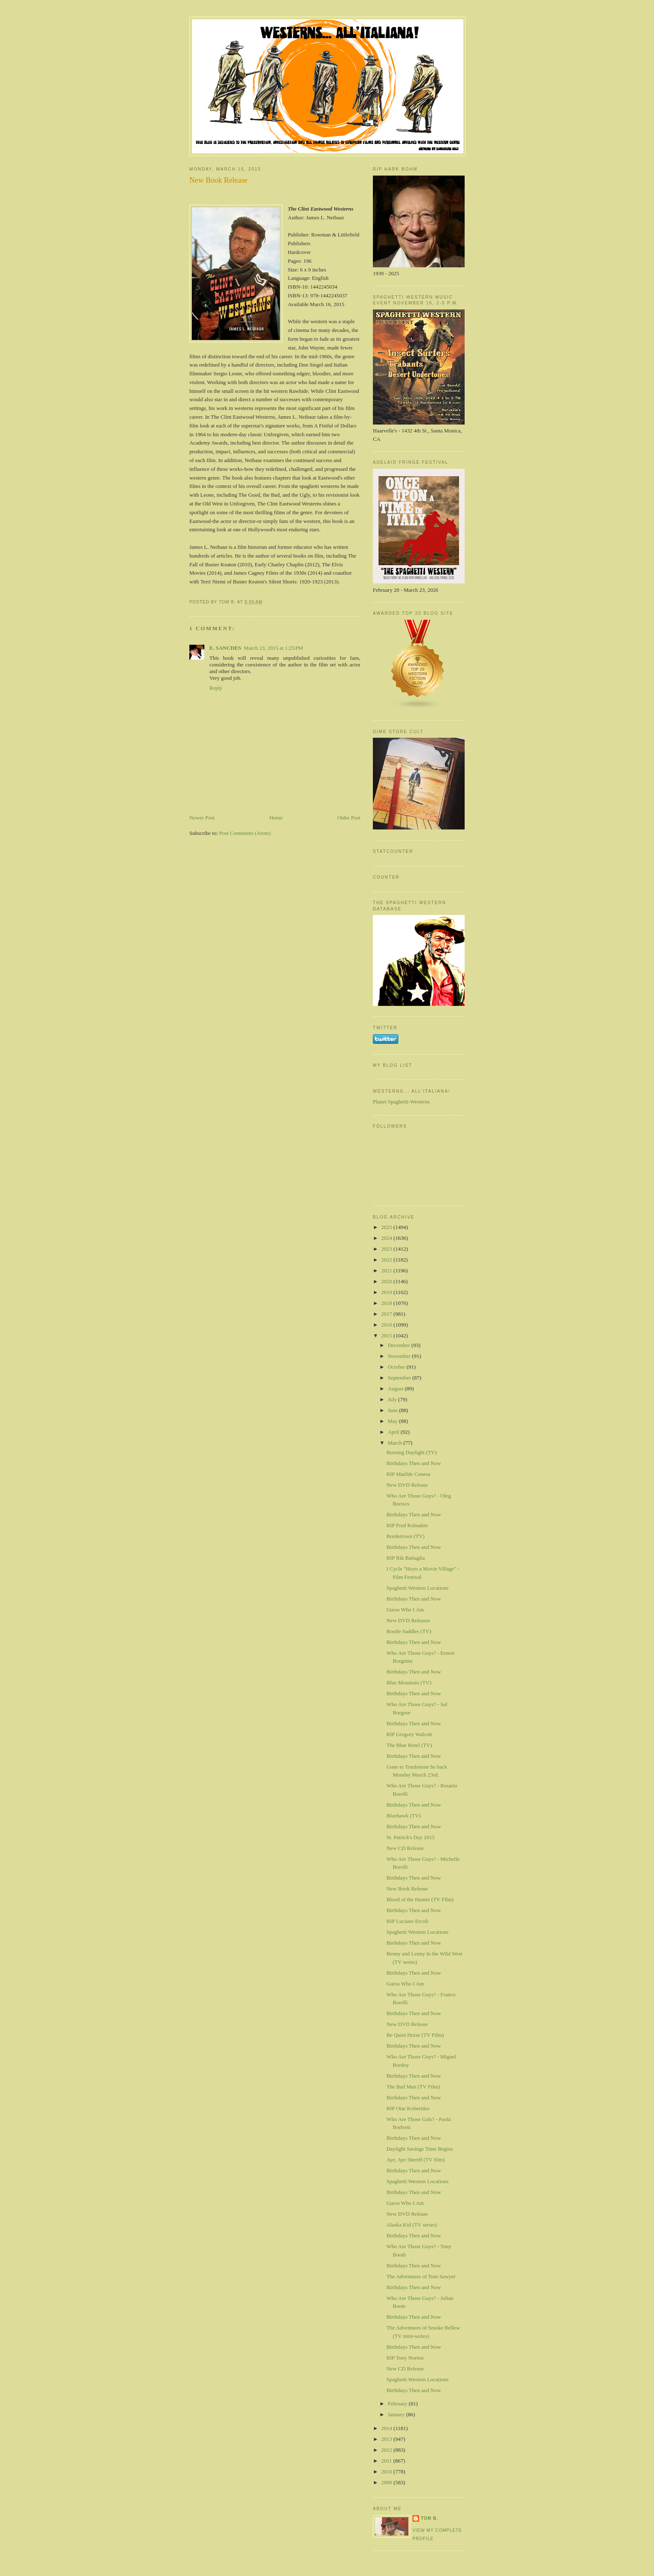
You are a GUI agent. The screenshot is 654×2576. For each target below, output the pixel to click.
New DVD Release (407, 1485)
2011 (387, 2461)
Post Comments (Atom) (245, 833)
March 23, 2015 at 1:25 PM (273, 648)
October (397, 1367)
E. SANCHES (225, 648)
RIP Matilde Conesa (408, 1474)
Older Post (348, 817)
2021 (387, 1270)
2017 (387, 1314)
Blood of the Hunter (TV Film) (419, 1899)
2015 (387, 1335)
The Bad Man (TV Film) (413, 2086)
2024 (387, 1238)
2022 (387, 1260)
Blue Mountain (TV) (408, 1682)
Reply (215, 688)
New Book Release (407, 1888)
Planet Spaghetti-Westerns (401, 1101)
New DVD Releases (408, 1620)
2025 (387, 1227)
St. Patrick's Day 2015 (410, 1837)
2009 (387, 2482)
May (393, 1421)
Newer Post (201, 817)
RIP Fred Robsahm (407, 1525)
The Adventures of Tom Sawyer (420, 2276)
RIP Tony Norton (404, 2358)
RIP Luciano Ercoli (407, 1921)
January (397, 2414)
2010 (387, 2471)
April (394, 1432)
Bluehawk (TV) (403, 1815)
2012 (387, 2450)
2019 (387, 1292)
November (400, 1356)
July (393, 1399)
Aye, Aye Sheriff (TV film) (415, 2159)
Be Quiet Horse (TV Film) (415, 2035)
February (398, 2403)
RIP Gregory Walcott (409, 1734)
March (395, 1443)
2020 (387, 1281)
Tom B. (429, 2518)
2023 (387, 1249)
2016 (387, 1325)
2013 (387, 2439)
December (400, 1345)
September (400, 1378)
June (393, 1410)
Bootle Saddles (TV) (408, 1631)
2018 (387, 1303)
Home (276, 817)
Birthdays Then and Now (413, 1463)
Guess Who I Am (405, 1609)
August (396, 1388)
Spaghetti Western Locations (417, 1588)
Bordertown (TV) (405, 1536)
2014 (387, 2428)
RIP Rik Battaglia (405, 1558)
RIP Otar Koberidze (408, 2108)
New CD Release (405, 1848)
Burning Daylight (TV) (411, 1452)
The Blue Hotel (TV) (409, 1745)
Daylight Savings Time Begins (419, 2149)
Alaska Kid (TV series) (411, 2225)
